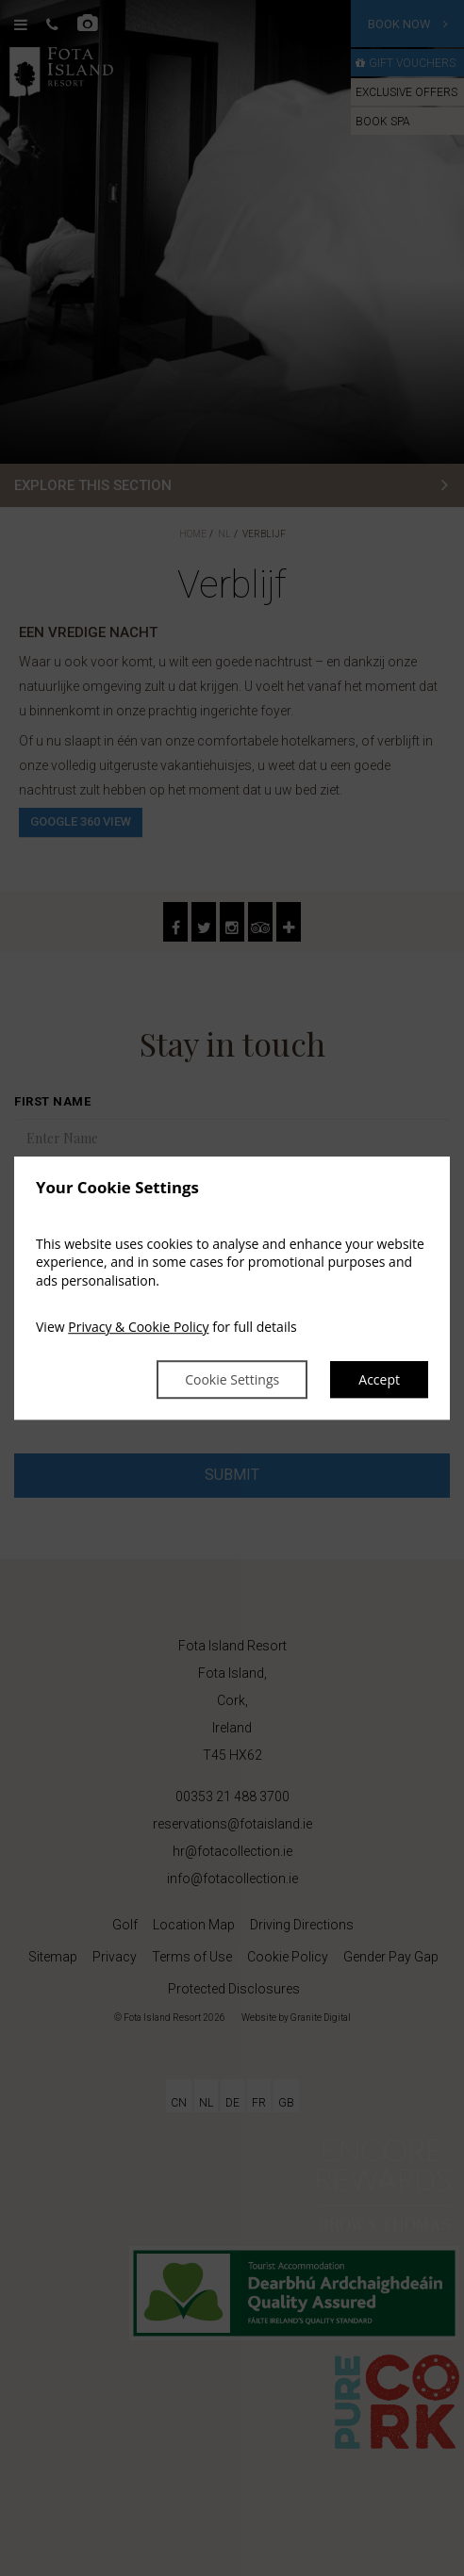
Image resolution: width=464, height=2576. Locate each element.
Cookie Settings (232, 1379)
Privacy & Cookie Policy (138, 1328)
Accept (379, 1379)
